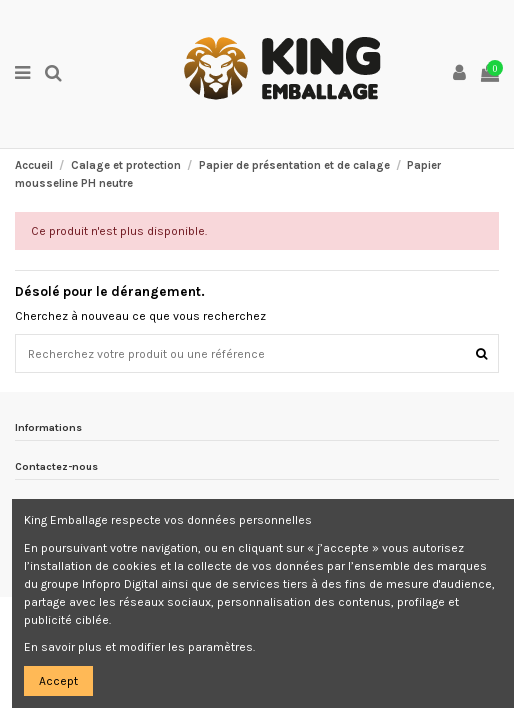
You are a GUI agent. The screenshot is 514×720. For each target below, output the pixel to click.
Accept (58, 681)
